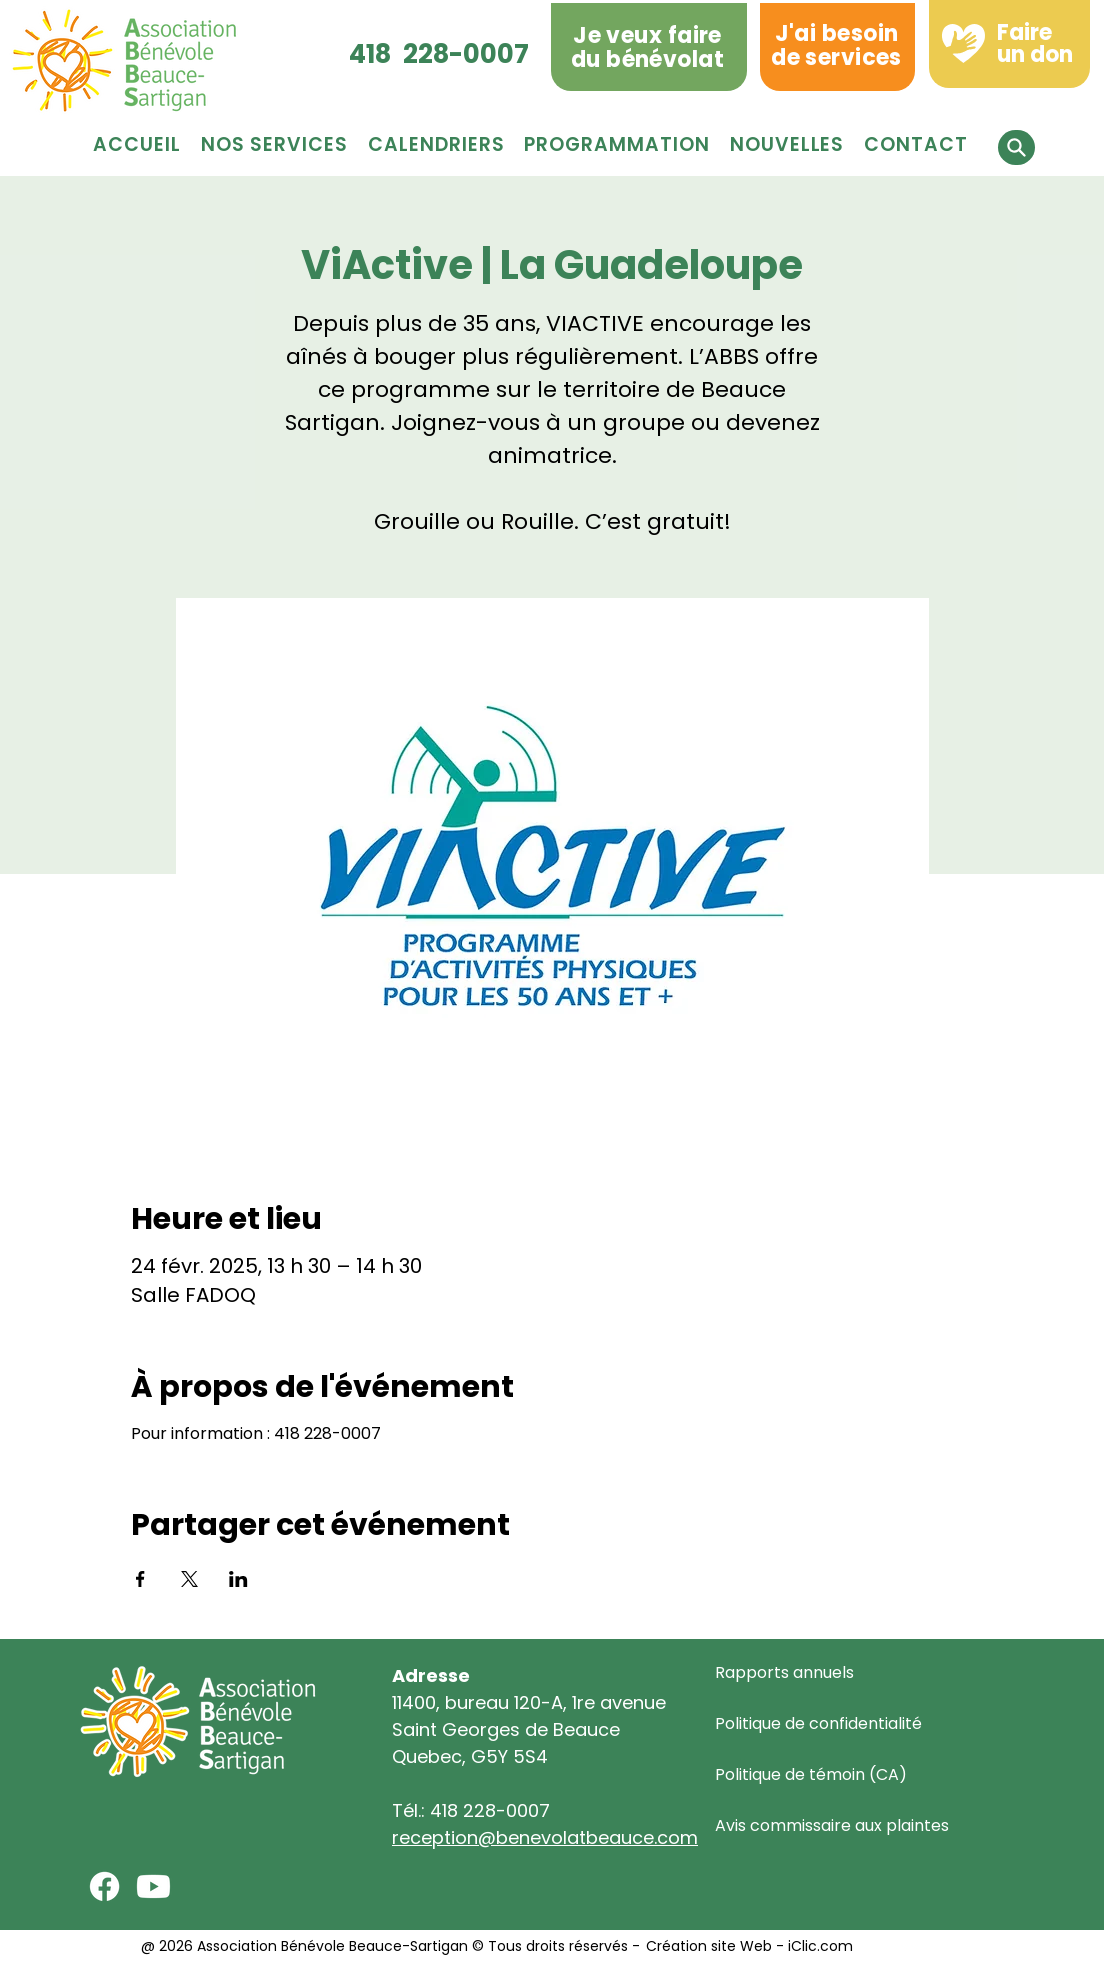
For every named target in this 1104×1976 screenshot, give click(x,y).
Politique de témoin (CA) (811, 1774)
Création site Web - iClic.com (747, 1946)
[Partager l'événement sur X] (189, 1579)
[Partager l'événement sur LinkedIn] (238, 1579)
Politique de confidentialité (818, 1723)
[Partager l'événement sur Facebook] (140, 1579)
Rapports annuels (784, 1672)
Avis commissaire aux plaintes (832, 1825)
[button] (616, 144)
